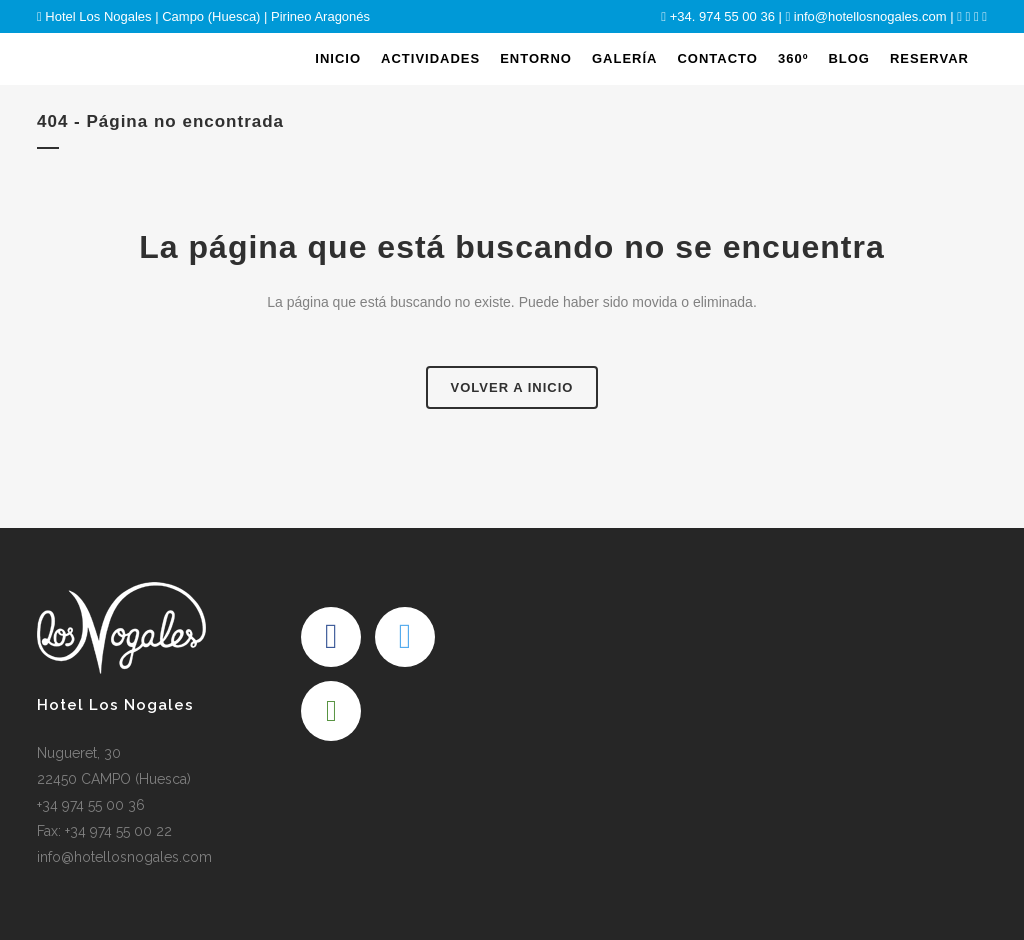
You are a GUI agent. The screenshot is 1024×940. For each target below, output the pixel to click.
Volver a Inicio (512, 387)
